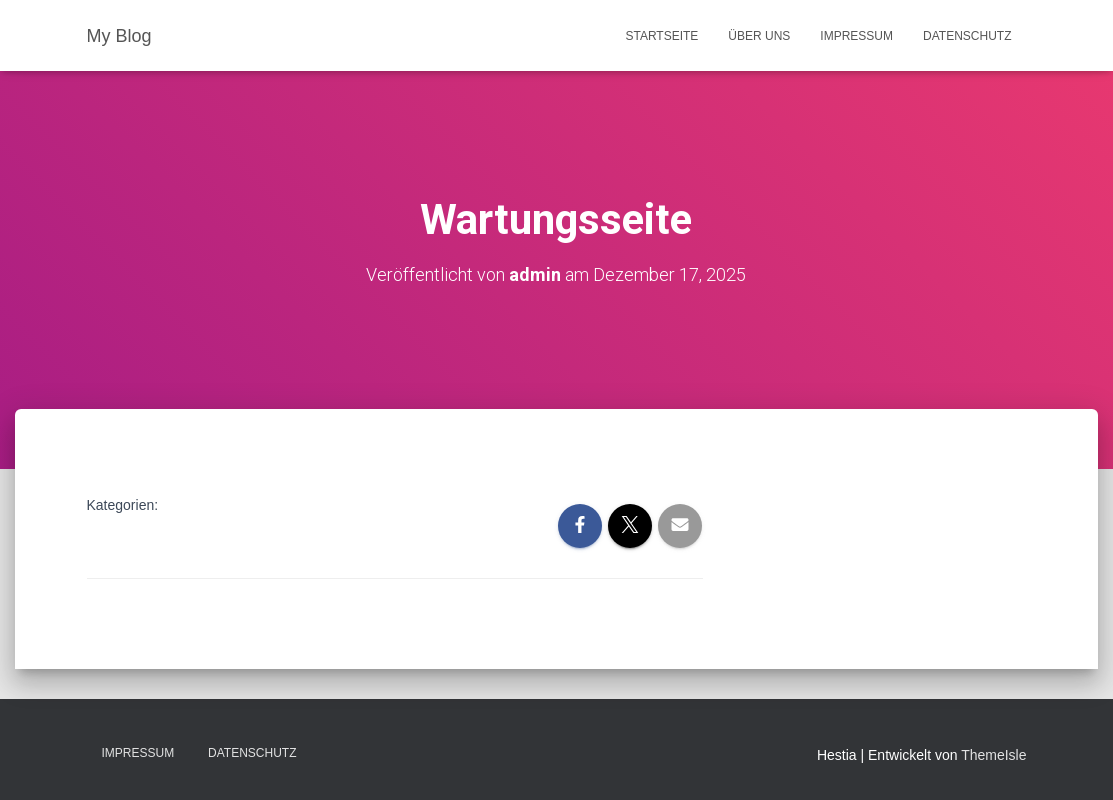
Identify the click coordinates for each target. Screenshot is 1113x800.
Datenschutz (967, 36)
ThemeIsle (993, 755)
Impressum (856, 36)
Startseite (661, 36)
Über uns (759, 36)
